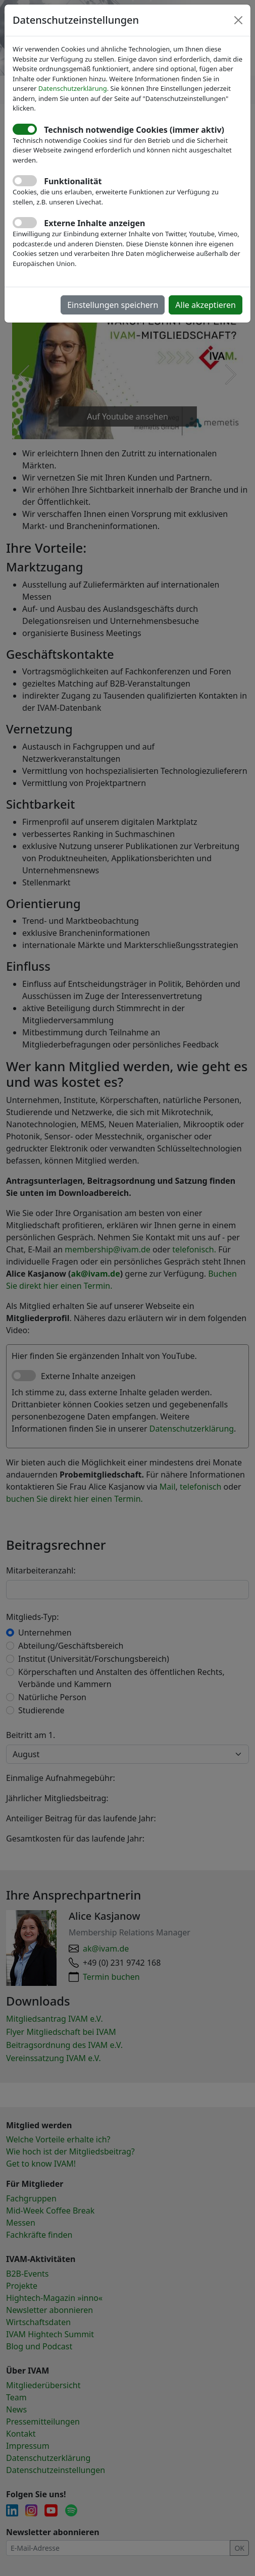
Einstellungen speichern (112, 304)
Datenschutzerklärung (72, 88)
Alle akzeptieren (205, 304)
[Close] (238, 20)
